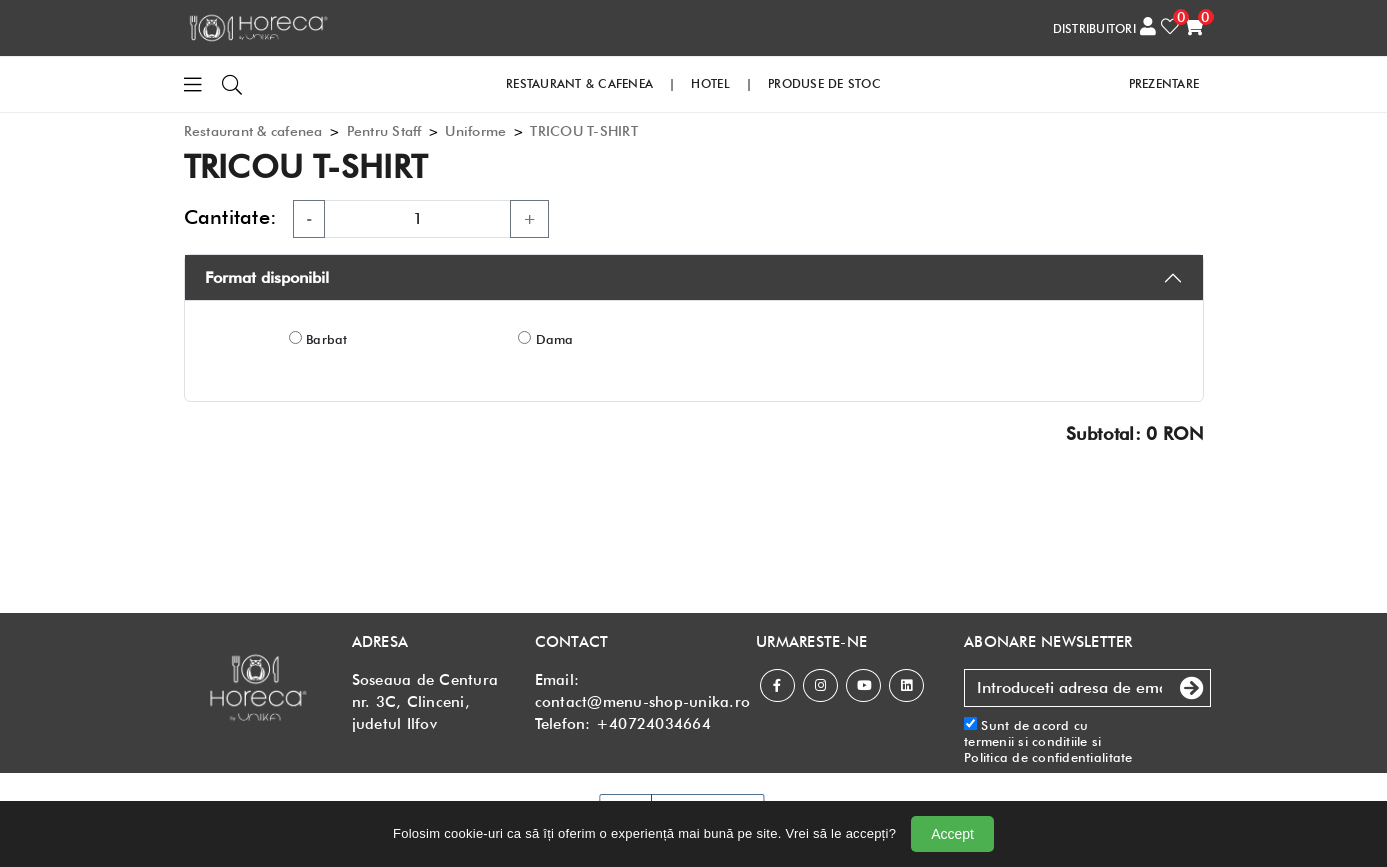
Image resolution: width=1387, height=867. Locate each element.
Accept (952, 834)
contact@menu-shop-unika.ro (643, 702)
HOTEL (710, 83)
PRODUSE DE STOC (824, 83)
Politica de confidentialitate (1048, 757)
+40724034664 (653, 724)
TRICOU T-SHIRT (584, 131)
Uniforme (475, 131)
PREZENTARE (1164, 83)
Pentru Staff (384, 131)
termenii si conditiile (1026, 741)
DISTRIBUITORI (1094, 28)
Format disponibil (267, 277)
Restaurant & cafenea (253, 131)
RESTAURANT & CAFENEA (579, 83)
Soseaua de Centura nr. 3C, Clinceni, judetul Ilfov (425, 702)
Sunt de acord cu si (1048, 741)
